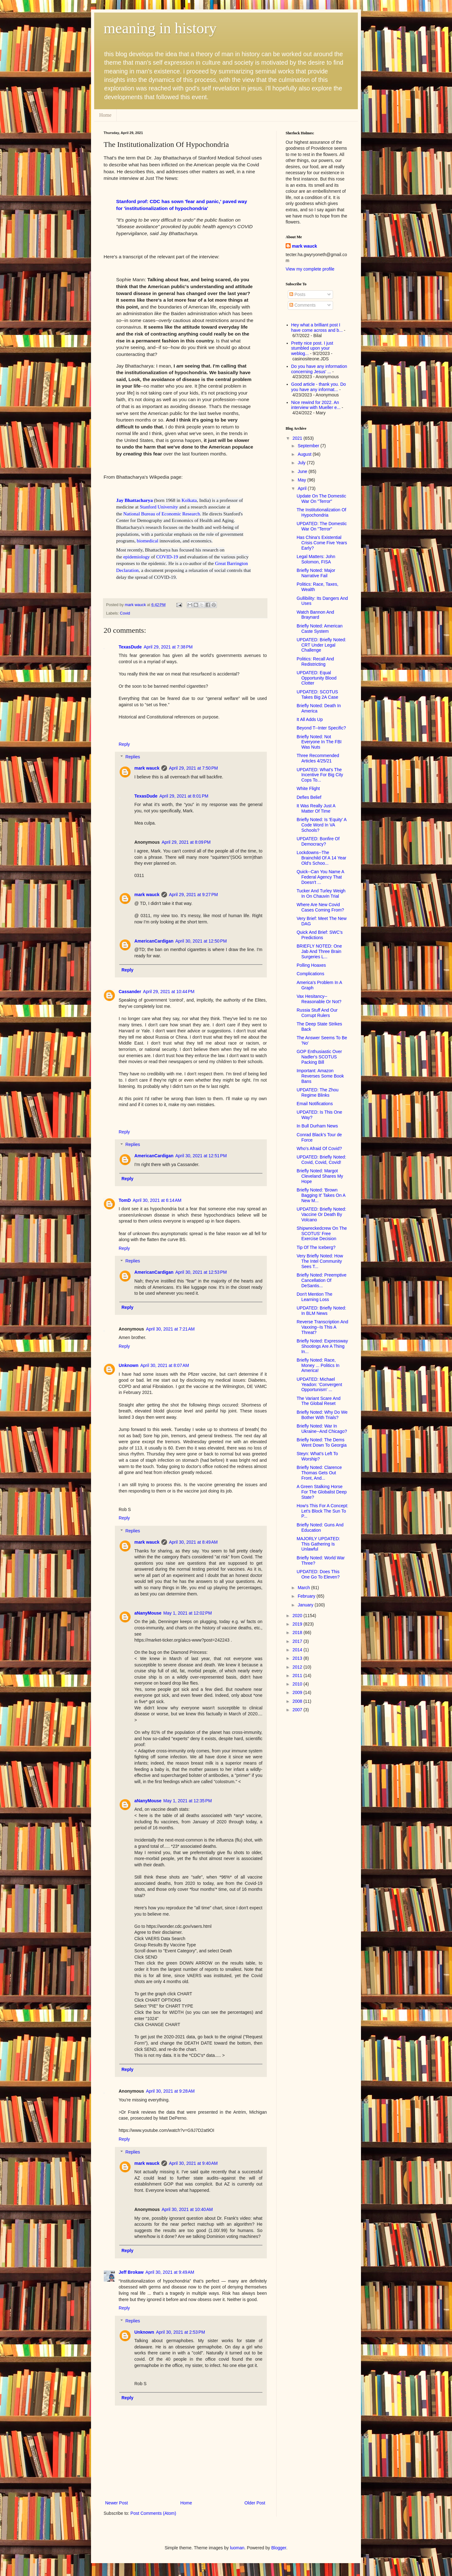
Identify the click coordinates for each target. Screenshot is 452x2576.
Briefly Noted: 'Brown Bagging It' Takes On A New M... (321, 1195)
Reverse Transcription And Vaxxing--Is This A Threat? (322, 1327)
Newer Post (116, 2502)
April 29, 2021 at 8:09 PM (186, 842)
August (305, 454)
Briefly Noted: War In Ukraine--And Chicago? (322, 1428)
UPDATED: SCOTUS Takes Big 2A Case (317, 694)
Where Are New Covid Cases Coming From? (320, 907)
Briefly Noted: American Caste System (319, 628)
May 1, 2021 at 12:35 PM (187, 1800)
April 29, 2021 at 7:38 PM (168, 646)
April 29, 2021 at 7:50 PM (193, 768)
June (303, 471)
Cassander (130, 991)
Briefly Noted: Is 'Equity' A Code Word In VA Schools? (322, 825)
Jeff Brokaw (131, 2272)
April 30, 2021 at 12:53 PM (201, 1272)
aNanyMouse (147, 1613)
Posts (297, 294)
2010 (298, 1683)
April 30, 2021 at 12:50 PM (201, 941)
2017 (298, 1641)
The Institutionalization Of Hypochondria (321, 512)
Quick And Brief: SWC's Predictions (320, 935)
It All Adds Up (310, 719)
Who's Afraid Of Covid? (319, 1148)
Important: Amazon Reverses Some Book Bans (320, 1076)
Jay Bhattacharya (134, 500)
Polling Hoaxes (311, 965)
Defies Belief (309, 797)
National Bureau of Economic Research (161, 513)
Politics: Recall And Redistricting (315, 661)
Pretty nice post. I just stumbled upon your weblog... (312, 348)
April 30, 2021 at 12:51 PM (201, 1155)
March (304, 1587)
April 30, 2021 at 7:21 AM (170, 1328)
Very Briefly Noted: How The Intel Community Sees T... (320, 1261)
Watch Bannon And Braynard (315, 615)
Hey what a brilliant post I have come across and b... (317, 327)
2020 (298, 1615)
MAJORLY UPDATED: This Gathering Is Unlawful (318, 1544)
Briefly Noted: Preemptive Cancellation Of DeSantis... (322, 1280)
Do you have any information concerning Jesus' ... (319, 369)
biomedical (147, 540)
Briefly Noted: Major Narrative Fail (316, 573)
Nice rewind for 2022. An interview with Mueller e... (316, 405)
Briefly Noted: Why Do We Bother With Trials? (322, 1415)
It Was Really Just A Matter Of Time (316, 808)
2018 (298, 1632)
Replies (132, 757)
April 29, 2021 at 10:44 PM (169, 991)
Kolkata (189, 500)
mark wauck (146, 768)
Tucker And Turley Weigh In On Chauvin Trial (321, 893)
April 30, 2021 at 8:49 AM (193, 1542)
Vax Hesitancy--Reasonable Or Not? (319, 999)
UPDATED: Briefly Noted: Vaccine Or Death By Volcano (321, 1214)
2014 (298, 1649)
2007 (298, 1709)
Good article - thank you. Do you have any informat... (318, 387)
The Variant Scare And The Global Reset (319, 1401)
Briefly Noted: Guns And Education (320, 1527)
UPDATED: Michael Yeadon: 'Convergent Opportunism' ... (319, 1384)
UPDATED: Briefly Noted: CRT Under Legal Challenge (321, 645)
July (302, 462)
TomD (125, 1200)
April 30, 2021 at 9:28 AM (170, 2091)
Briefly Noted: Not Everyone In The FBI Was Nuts (319, 742)
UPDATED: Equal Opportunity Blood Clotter (316, 678)
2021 (298, 438)
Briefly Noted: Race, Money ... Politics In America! (318, 1365)
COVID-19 (167, 556)
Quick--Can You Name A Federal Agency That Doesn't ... (320, 877)
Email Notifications (315, 1103)
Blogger (278, 2547)
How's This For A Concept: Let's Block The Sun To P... (322, 1511)
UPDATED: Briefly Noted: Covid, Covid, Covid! (321, 1159)
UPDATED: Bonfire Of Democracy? (318, 841)
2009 (298, 1692)
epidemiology (136, 556)
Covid (125, 613)
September (309, 445)
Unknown (128, 1365)
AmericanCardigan (153, 941)
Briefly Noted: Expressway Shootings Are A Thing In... (322, 1346)
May (302, 479)
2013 (298, 1658)
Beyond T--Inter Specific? (321, 727)
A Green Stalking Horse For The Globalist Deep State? (322, 1492)
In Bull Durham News (317, 1125)
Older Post (255, 2502)
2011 (298, 1675)
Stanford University (159, 506)
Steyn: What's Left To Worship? (317, 1456)
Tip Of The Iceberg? (316, 1247)
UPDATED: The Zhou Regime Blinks (317, 1092)
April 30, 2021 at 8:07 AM (164, 1365)
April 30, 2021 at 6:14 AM (157, 1200)
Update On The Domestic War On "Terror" (321, 498)
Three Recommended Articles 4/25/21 (318, 758)
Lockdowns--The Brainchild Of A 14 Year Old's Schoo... (321, 858)
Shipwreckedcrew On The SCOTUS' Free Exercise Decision (322, 1233)
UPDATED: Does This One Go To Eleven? (318, 1574)
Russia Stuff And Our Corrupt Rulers (317, 1013)
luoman (237, 2547)
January (306, 1604)
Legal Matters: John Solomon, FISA (316, 559)
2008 (298, 1701)
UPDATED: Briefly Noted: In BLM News (321, 1310)
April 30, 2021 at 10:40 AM (187, 2209)
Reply (124, 744)
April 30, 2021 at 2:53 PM (180, 2332)
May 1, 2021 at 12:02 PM (187, 1613)
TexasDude (130, 646)
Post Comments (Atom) (153, 2513)
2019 (298, 1624)
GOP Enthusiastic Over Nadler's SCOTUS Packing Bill (319, 1057)
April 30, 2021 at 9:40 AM (193, 2163)
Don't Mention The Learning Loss (314, 1297)
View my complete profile (310, 269)
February (307, 1596)
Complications (310, 973)
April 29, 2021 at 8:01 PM (183, 796)
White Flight (308, 788)
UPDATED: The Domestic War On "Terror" (322, 526)
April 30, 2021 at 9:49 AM (169, 2272)
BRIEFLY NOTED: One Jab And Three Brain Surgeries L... (319, 951)
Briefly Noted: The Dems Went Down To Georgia (322, 1442)
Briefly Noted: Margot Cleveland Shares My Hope (320, 1176)
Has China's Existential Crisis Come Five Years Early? (322, 543)
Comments (302, 305)
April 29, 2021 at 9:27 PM (193, 894)
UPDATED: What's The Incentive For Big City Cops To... (320, 775)
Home (105, 115)
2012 (298, 1667)
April (303, 488)
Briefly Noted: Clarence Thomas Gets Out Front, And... (319, 1473)
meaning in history (160, 28)
